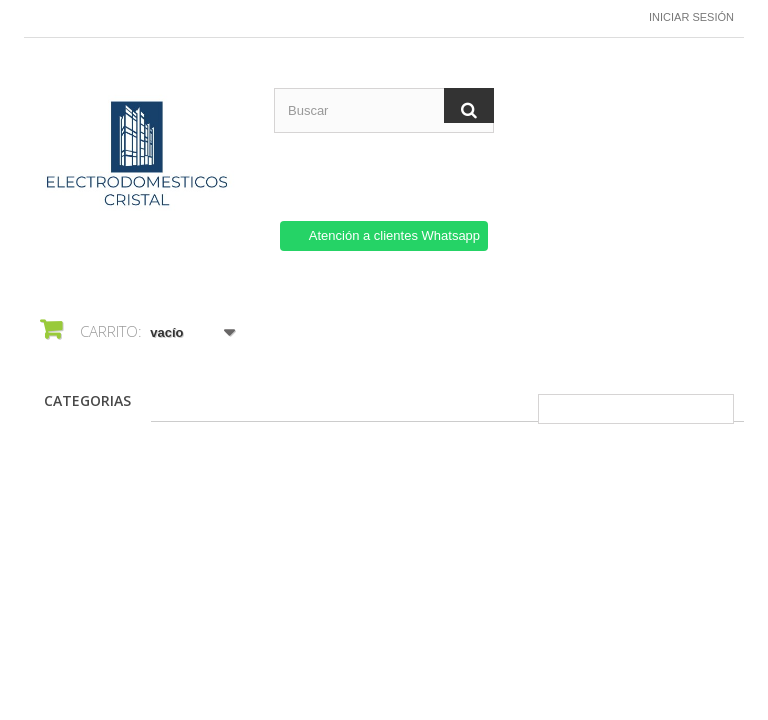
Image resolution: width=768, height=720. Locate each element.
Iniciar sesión (691, 17)
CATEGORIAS (87, 400)
